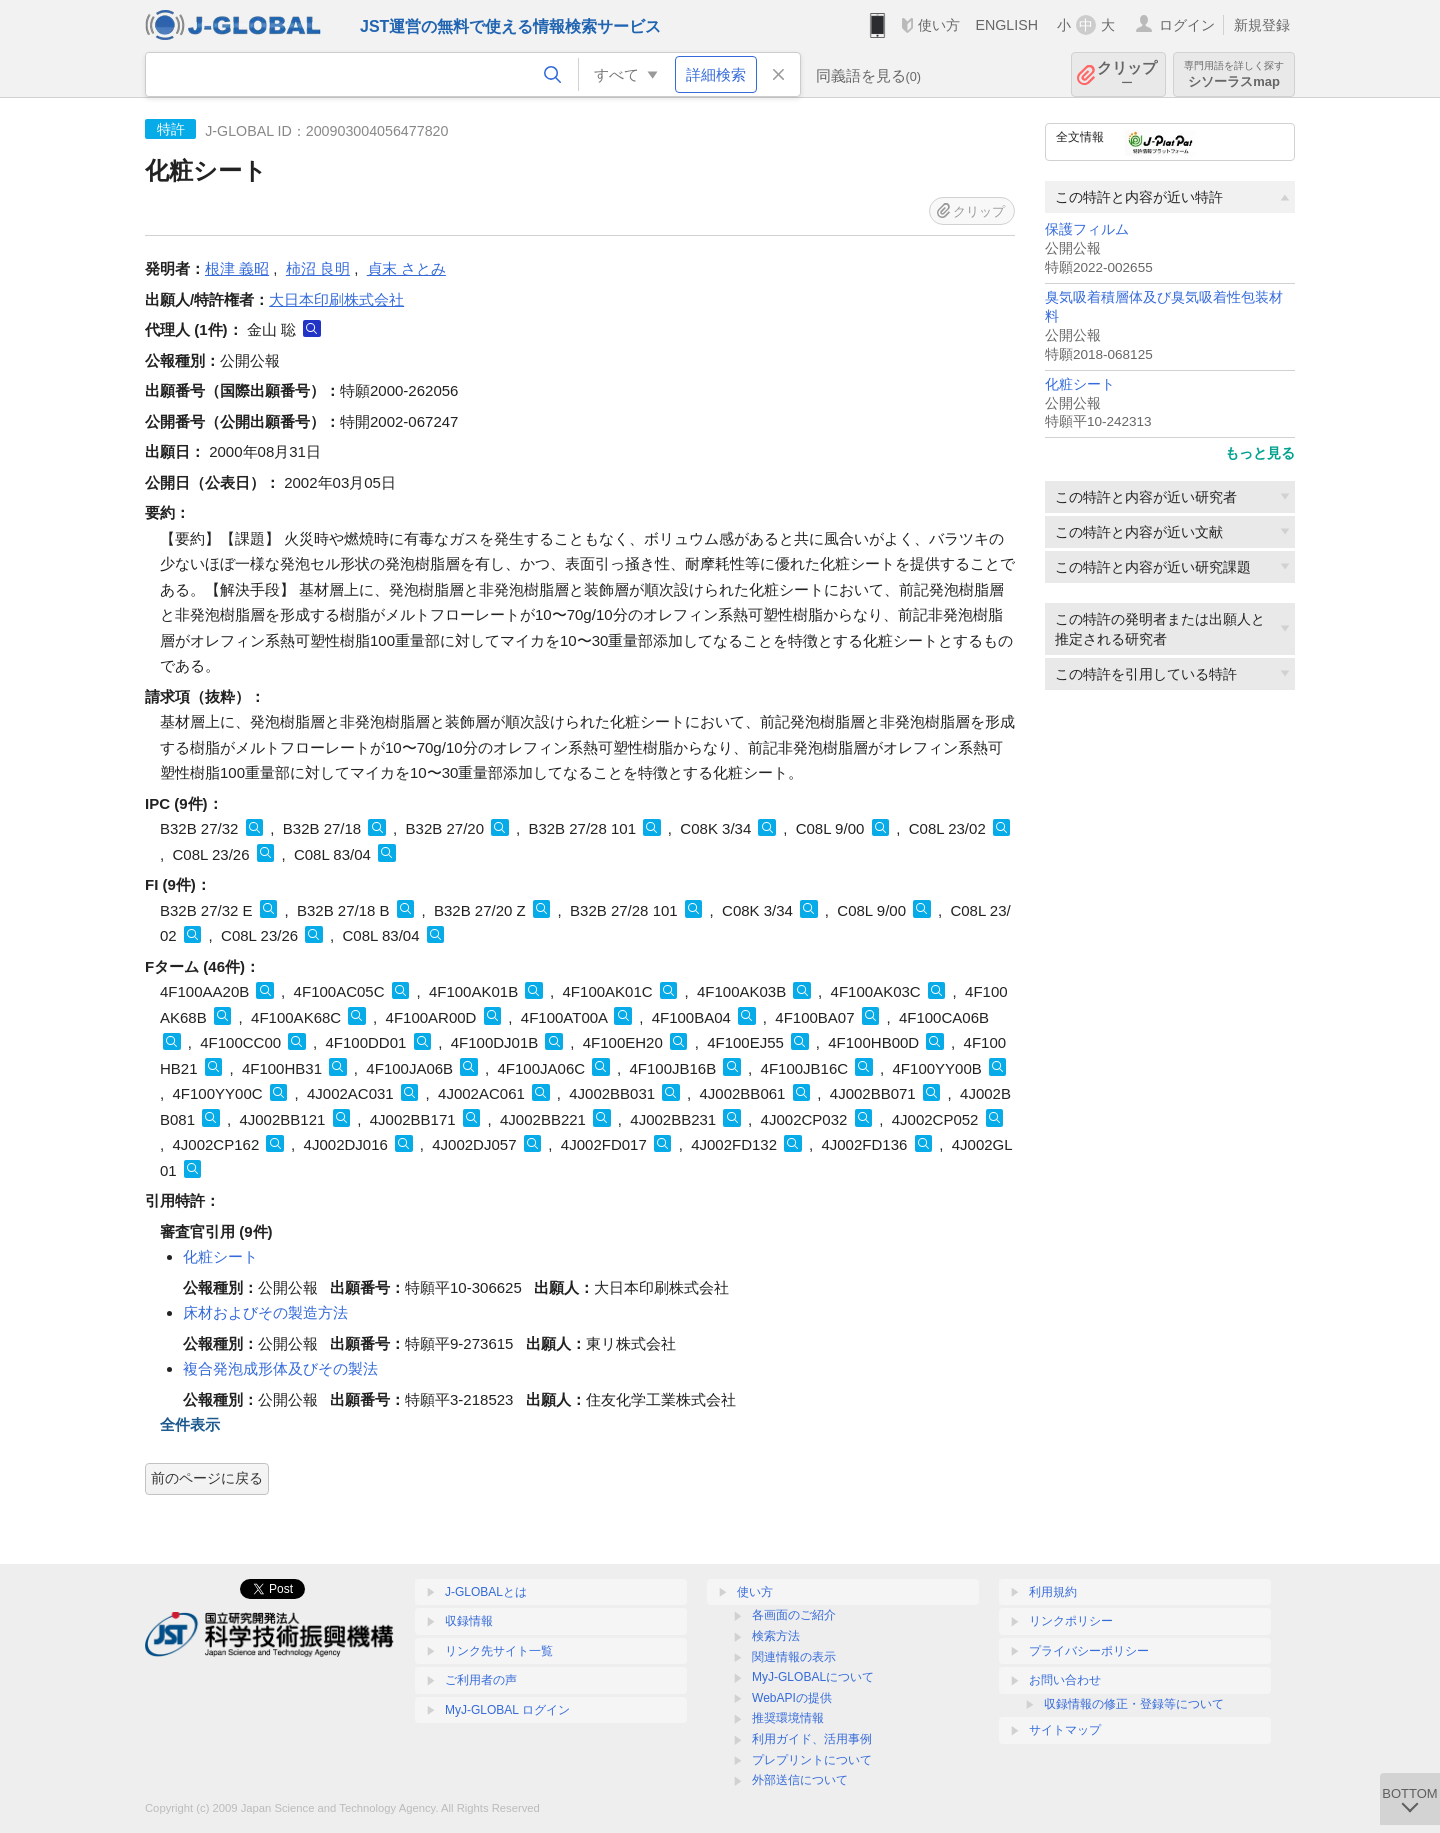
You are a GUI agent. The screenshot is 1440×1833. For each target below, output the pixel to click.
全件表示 (190, 1424)
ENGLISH (1006, 25)
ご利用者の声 (481, 1680)
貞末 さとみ (406, 268)
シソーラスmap (1234, 74)
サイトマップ (1065, 1730)
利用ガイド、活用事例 (812, 1739)
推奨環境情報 (788, 1718)
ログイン (1187, 25)
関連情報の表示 (794, 1657)
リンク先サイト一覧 (499, 1651)
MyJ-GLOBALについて (813, 1677)
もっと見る (1260, 453)
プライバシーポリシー (1089, 1651)
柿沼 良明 (318, 268)
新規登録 (1262, 25)
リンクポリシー (1071, 1621)
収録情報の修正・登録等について (1134, 1704)
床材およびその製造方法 (265, 1312)
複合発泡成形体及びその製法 (280, 1368)
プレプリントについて (812, 1760)
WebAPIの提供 (792, 1698)
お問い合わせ (1065, 1680)
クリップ (1127, 74)
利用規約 (1053, 1592)
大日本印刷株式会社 (336, 299)
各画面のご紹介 (794, 1615)
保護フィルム (1087, 229)
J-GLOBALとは (486, 1592)
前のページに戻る (207, 1478)
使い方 (939, 25)
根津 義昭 (237, 268)
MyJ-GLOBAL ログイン (507, 1710)
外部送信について (800, 1780)
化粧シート (1080, 384)
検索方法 (776, 1636)
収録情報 (469, 1621)
